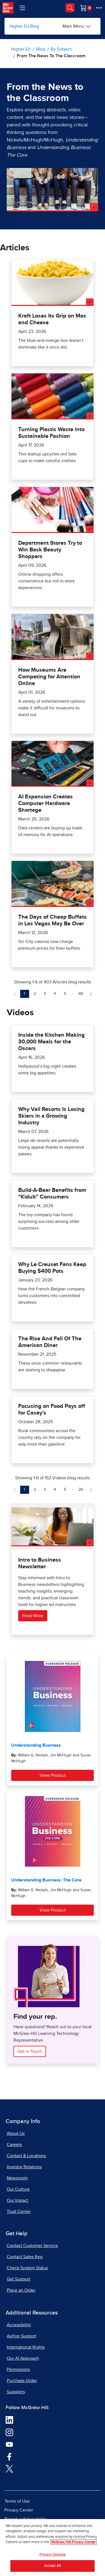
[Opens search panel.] (70, 7)
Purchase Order (22, 2380)
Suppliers (16, 2392)
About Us (16, 2133)
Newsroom (17, 2178)
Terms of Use (17, 2501)
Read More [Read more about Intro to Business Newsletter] (32, 1616)
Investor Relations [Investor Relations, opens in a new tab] (24, 2167)
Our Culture (18, 2189)
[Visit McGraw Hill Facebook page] (9, 2456)
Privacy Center (18, 2510)
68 (81, 993)
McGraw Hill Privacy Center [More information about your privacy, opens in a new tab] (73, 2542)
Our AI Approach (23, 2358)
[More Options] (99, 8)
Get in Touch (29, 2051)
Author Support (21, 2336)
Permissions (18, 2369)
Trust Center (19, 2211)
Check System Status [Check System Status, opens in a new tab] (27, 2268)
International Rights (26, 2347)
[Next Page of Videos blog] (90, 1490)
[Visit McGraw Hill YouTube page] (9, 2444)
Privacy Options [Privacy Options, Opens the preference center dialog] (52, 2554)
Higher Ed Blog (24, 26)
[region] (52, 2547)
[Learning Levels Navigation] (22, 7)
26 (81, 1489)
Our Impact (17, 2200)
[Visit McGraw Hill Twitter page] (9, 2468)
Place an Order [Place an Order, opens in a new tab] (21, 2290)
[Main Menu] (76, 26)
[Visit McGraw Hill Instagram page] (9, 2432)
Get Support (18, 2279)
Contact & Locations (26, 2156)
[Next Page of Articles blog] (90, 994)
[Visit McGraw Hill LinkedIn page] (9, 2419)
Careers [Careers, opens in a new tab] (14, 2144)
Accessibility (19, 2325)
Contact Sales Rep (25, 2257)
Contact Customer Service (32, 2245)
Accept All (52, 2566)
